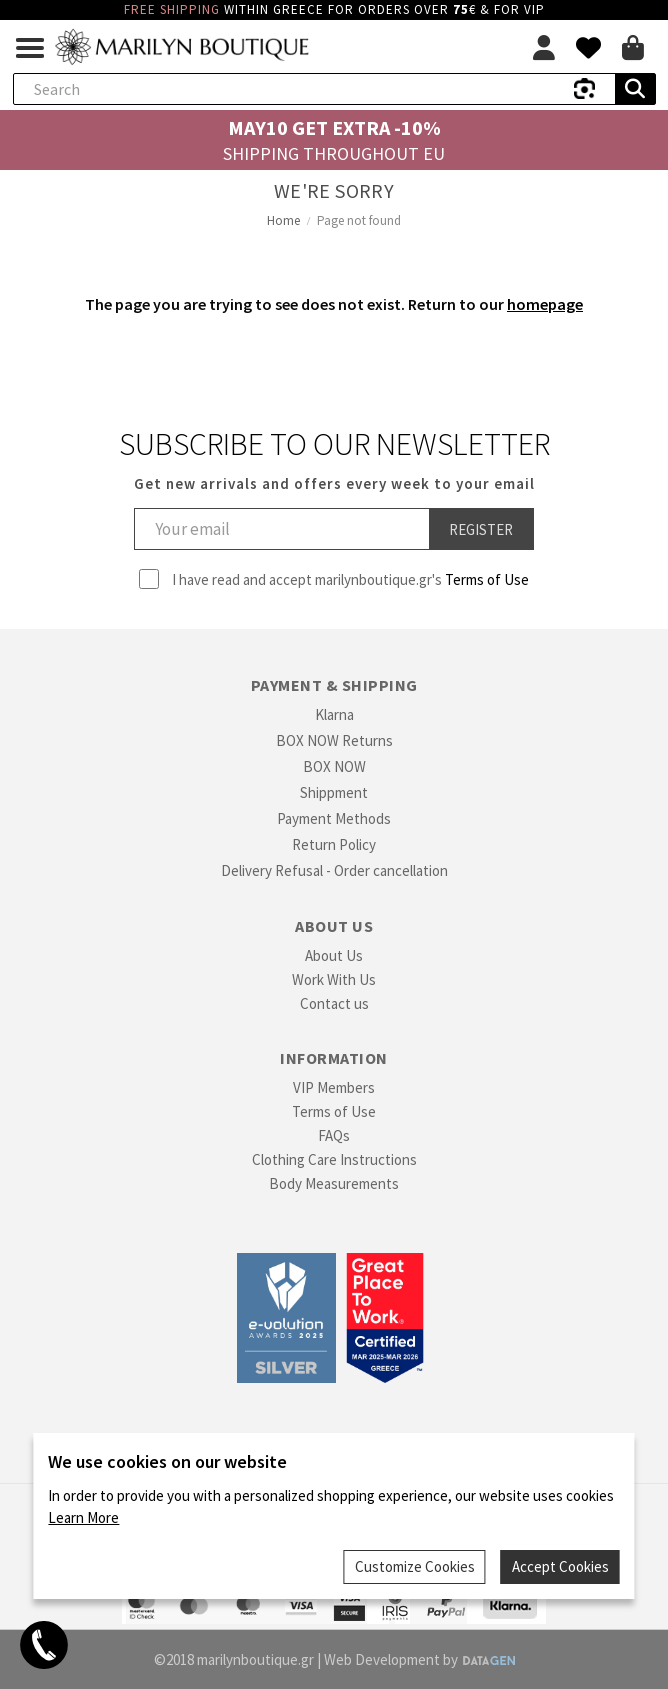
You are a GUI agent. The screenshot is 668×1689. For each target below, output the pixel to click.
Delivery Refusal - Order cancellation (334, 870)
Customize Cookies (415, 1566)
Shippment (334, 792)
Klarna (334, 714)
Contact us (334, 1003)
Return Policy (334, 844)
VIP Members (334, 1087)
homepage (545, 304)
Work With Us (334, 979)
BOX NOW (334, 766)
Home (283, 220)
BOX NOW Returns (334, 740)
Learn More (83, 1517)
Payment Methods (334, 818)
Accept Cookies (560, 1566)
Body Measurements (334, 1183)
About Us (334, 955)
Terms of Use (487, 579)
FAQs (334, 1135)
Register (481, 529)
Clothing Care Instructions (334, 1159)
